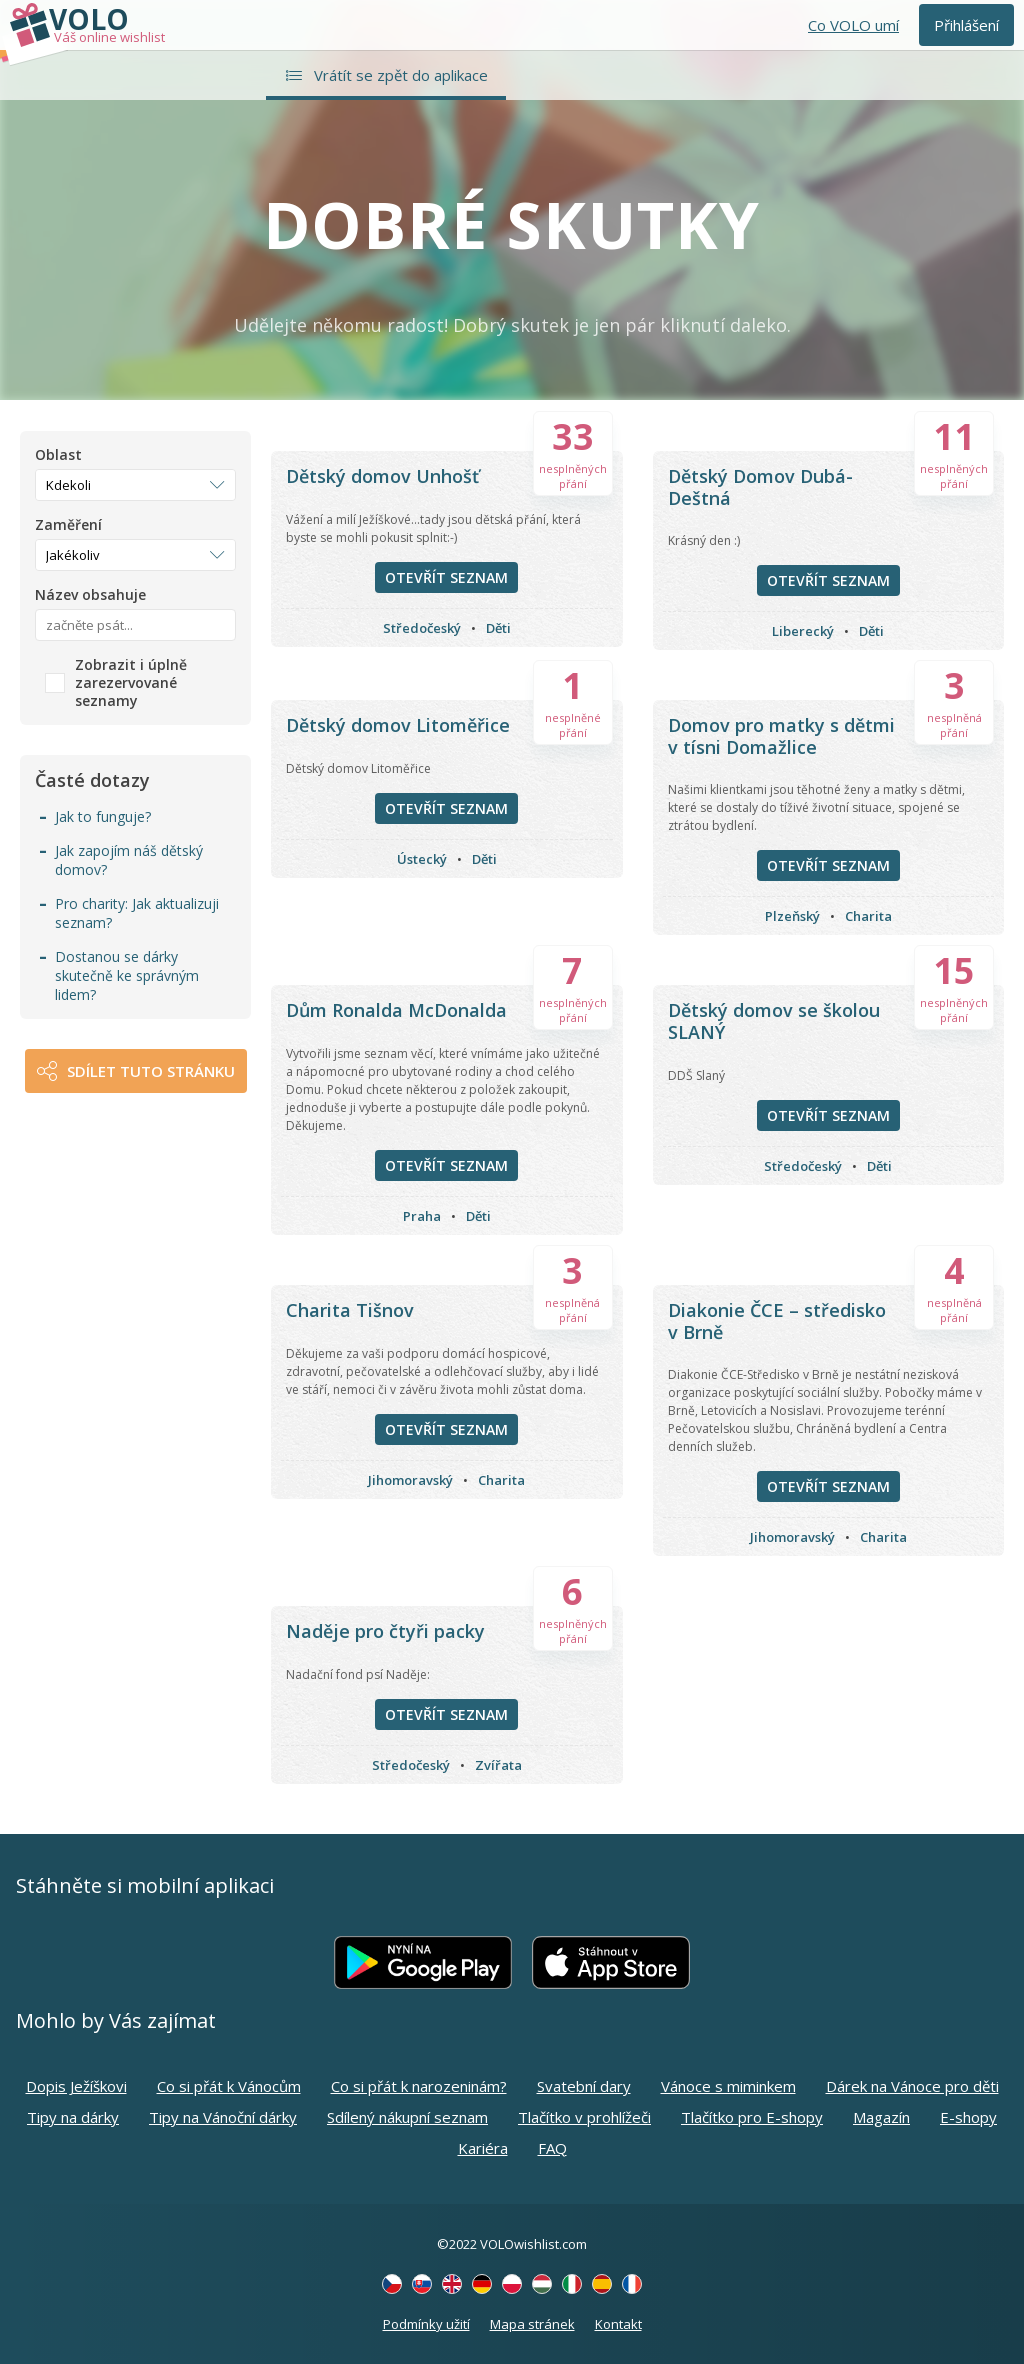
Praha (422, 1216)
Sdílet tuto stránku (151, 1071)
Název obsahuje (90, 595)
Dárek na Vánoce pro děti (912, 2086)
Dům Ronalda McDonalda (396, 1010)
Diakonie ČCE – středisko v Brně (777, 1321)
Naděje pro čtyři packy (385, 1631)
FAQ (552, 2148)
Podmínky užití (426, 2324)
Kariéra (483, 2148)
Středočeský (422, 628)
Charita (868, 916)
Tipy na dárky (73, 2117)
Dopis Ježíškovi (76, 2086)
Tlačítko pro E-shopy (752, 2117)
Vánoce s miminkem (728, 2086)
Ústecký (422, 859)
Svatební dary (584, 2086)
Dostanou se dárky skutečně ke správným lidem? (127, 975)
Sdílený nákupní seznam (407, 2117)
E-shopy (968, 2117)
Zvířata (498, 1765)
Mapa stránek (532, 2324)
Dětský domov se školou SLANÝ (774, 1021)
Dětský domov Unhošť (382, 476)
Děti (498, 628)
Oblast (58, 455)
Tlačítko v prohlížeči (584, 2117)
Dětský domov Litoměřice (398, 725)
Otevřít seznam (446, 577)
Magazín (881, 2117)
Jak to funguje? (103, 816)
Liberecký (803, 631)
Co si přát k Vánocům (229, 2086)
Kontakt (618, 2324)
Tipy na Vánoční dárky (223, 2117)
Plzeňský (792, 916)
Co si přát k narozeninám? (419, 2086)
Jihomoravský (410, 1480)
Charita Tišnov (350, 1310)
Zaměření (68, 525)
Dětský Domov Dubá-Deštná (760, 487)
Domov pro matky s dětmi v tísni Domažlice (781, 736)
